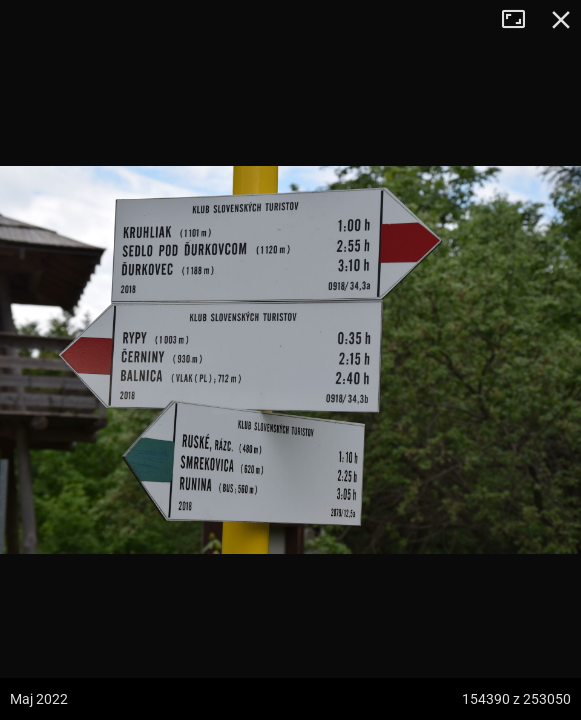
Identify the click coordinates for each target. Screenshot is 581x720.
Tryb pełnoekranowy (521, 20)
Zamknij (561, 20)
